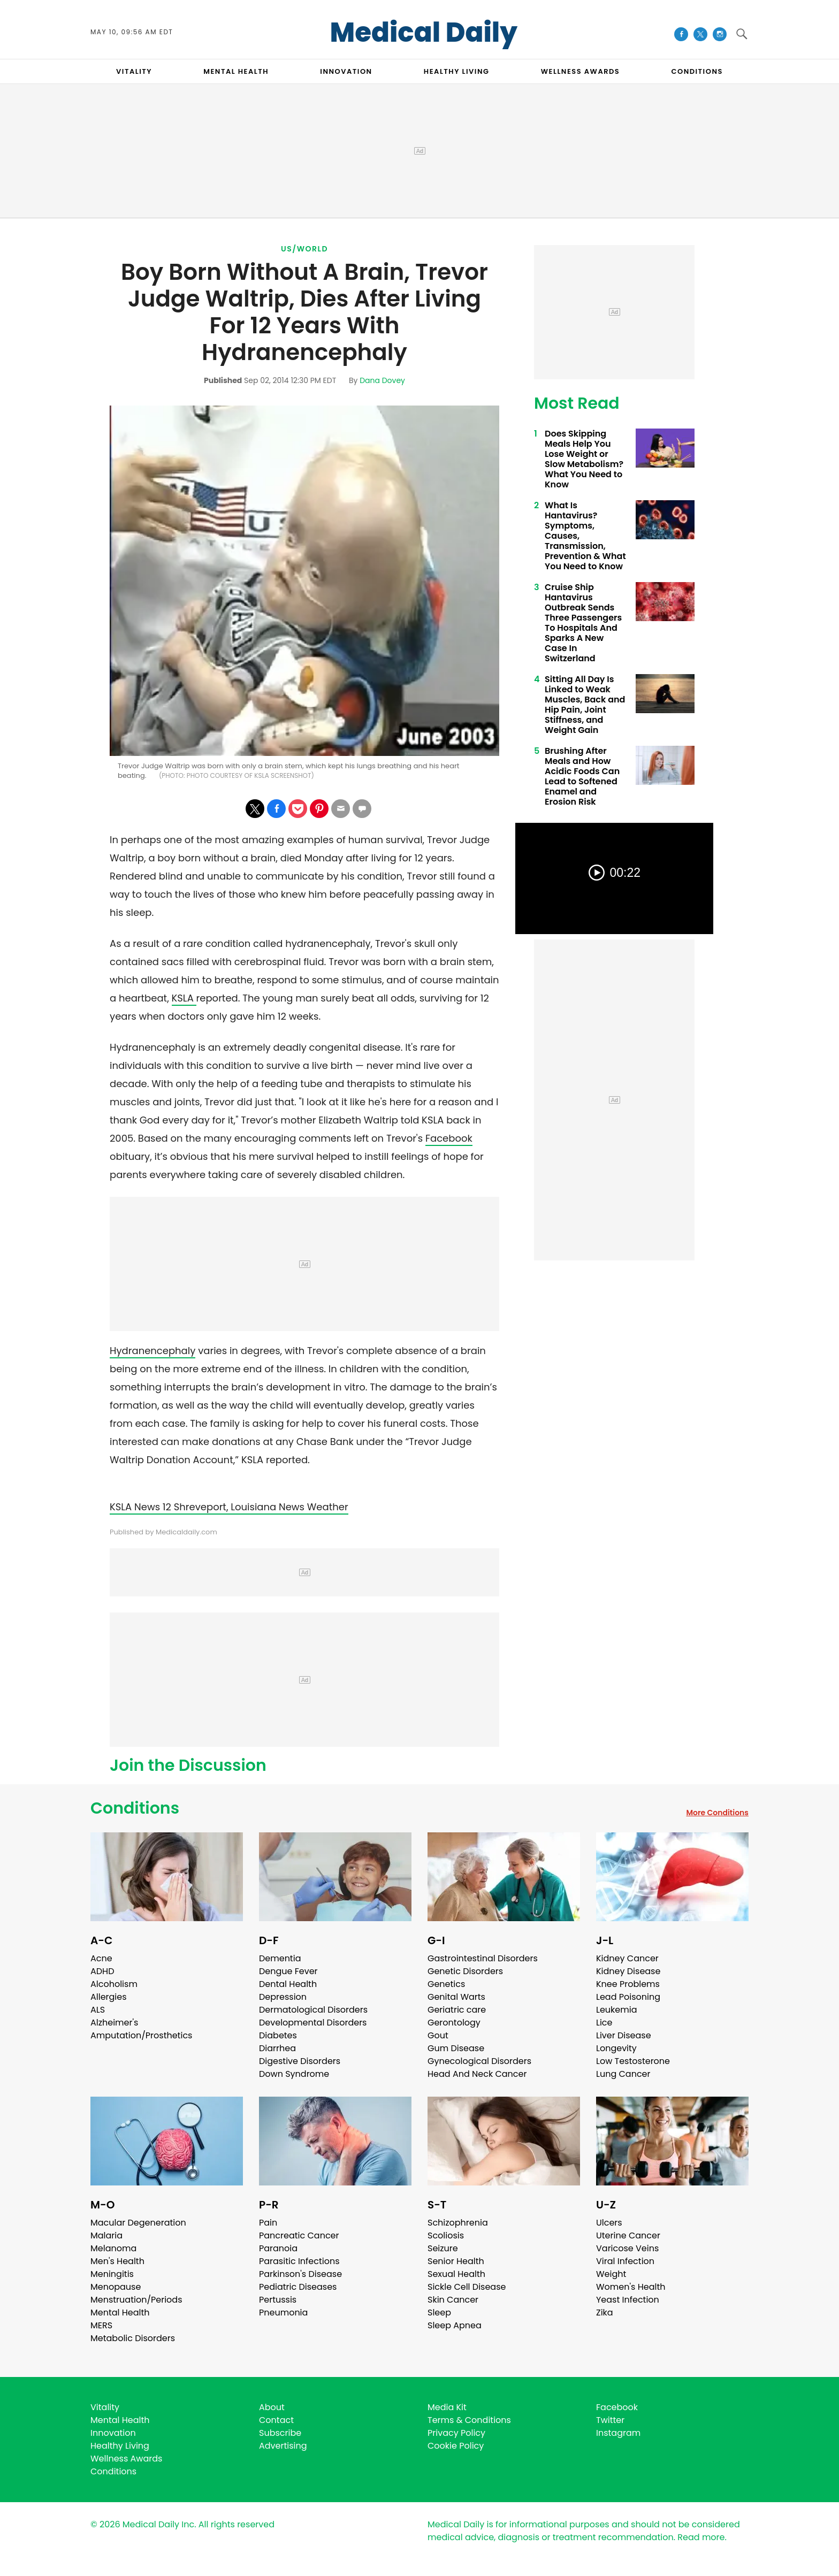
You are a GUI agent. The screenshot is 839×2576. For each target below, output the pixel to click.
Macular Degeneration (138, 2222)
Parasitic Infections (299, 2261)
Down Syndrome (294, 2074)
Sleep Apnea (455, 2325)
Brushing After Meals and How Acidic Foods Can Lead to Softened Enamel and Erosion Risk (582, 776)
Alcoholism (114, 1984)
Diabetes (278, 2035)
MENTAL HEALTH (236, 71)
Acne (101, 1958)
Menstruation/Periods (136, 2300)
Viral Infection (625, 2261)
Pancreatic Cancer (299, 2235)
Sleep (439, 2312)
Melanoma (113, 2248)
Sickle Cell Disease (467, 2287)
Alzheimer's (114, 2022)
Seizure (443, 2248)
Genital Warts (456, 1997)
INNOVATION (346, 71)
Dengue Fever (288, 1971)
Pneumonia (283, 2312)
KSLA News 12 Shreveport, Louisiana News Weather (229, 1507)
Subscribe (280, 2433)
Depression (283, 1997)
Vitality (104, 2407)
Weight (611, 2274)
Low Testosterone (633, 2061)
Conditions (134, 1808)
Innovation (113, 2433)
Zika (604, 2312)
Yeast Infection (627, 2300)
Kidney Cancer (627, 1958)
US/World (304, 248)
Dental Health (288, 1984)
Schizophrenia (458, 2222)
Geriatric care (457, 2010)
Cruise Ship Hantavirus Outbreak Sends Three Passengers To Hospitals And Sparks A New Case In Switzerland (583, 622)
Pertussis (277, 2300)
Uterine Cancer (628, 2235)
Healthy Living (119, 2446)
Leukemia (616, 2010)
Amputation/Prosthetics (141, 2035)
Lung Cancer (623, 2074)
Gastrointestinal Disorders (483, 1958)
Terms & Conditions (469, 2420)
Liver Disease (623, 2035)
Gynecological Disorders (479, 2061)
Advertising (283, 2446)
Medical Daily (423, 32)
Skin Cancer (453, 2300)
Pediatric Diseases (298, 2287)
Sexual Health (456, 2274)
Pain (268, 2222)
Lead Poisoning (628, 1997)
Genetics (446, 1984)
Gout (438, 2035)
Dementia (280, 1958)
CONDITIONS (696, 71)
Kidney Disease (628, 1971)
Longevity (616, 2048)
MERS (101, 2325)
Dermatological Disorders (313, 2010)
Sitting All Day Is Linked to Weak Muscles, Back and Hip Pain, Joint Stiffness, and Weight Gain (585, 704)
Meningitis (112, 2274)
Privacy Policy (456, 2433)
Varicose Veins (627, 2248)
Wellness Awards (580, 71)
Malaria (106, 2235)
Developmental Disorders (313, 2022)
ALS (97, 2010)
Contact (276, 2420)
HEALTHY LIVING (457, 71)
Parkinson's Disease (300, 2274)
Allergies (108, 1997)
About (272, 2407)
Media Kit (447, 2407)
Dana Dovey (382, 380)
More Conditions (717, 1812)
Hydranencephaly (152, 1350)
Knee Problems (628, 1984)
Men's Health (117, 2261)
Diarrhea (277, 2048)
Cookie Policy (456, 2446)
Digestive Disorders (299, 2061)
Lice (604, 2022)
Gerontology (454, 2022)
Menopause (115, 2287)
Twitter (610, 2420)
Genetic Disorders (465, 1971)
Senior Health (456, 2261)
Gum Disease (456, 2048)
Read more (700, 2537)
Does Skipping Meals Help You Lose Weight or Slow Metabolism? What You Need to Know (584, 459)
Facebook (448, 1138)
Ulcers (609, 2222)
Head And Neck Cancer (477, 2074)
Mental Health (120, 2312)
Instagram (618, 2433)
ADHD (102, 1971)
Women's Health (630, 2287)
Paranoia (278, 2248)
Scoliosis (446, 2235)
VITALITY (134, 71)
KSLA (184, 998)
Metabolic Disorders (132, 2338)
